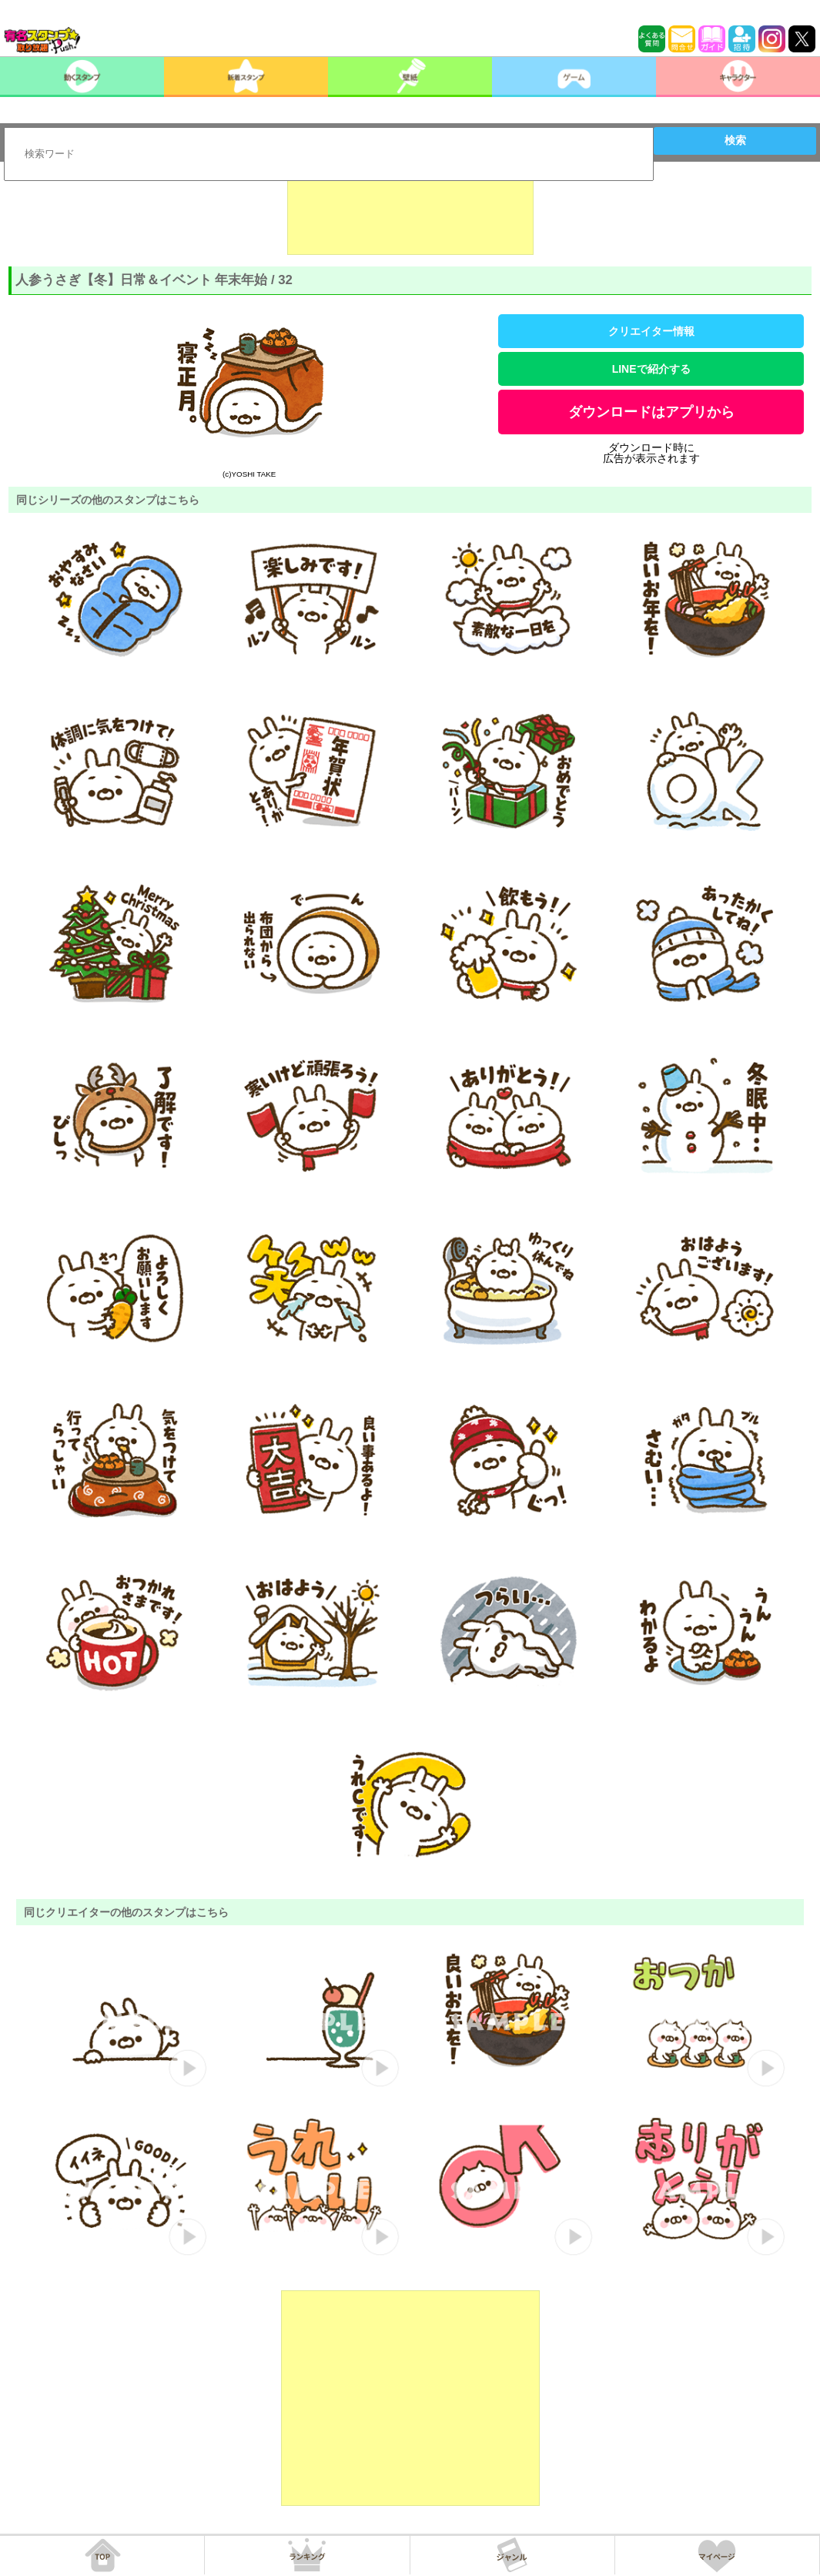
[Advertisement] (410, 216)
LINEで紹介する (651, 369)
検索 (735, 140)
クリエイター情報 (651, 331)
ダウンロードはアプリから (651, 412)
